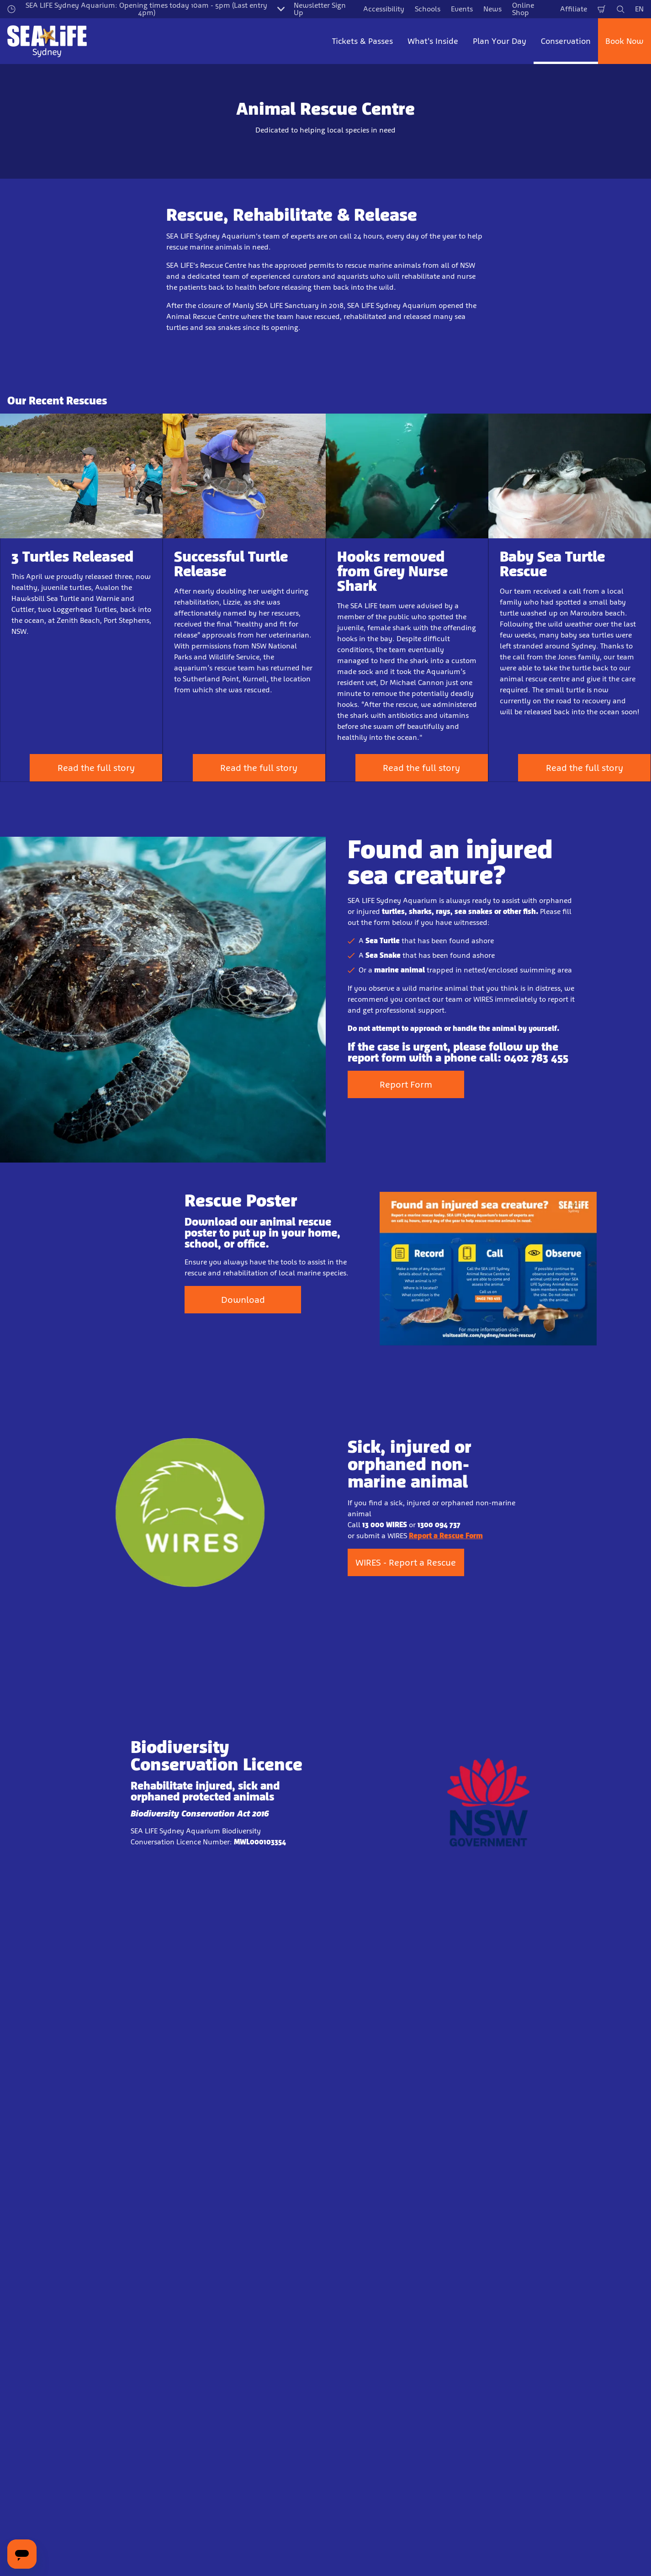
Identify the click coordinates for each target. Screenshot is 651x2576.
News (492, 9)
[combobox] (316, 2539)
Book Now (624, 41)
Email (116, 2403)
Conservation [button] (566, 41)
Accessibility (383, 9)
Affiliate (573, 9)
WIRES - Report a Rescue (405, 1571)
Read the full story (96, 767)
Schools (427, 9)
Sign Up (244, 2452)
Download (243, 1308)
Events (462, 9)
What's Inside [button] (433, 41)
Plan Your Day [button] (499, 41)
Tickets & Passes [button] (362, 41)
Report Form (406, 1093)
